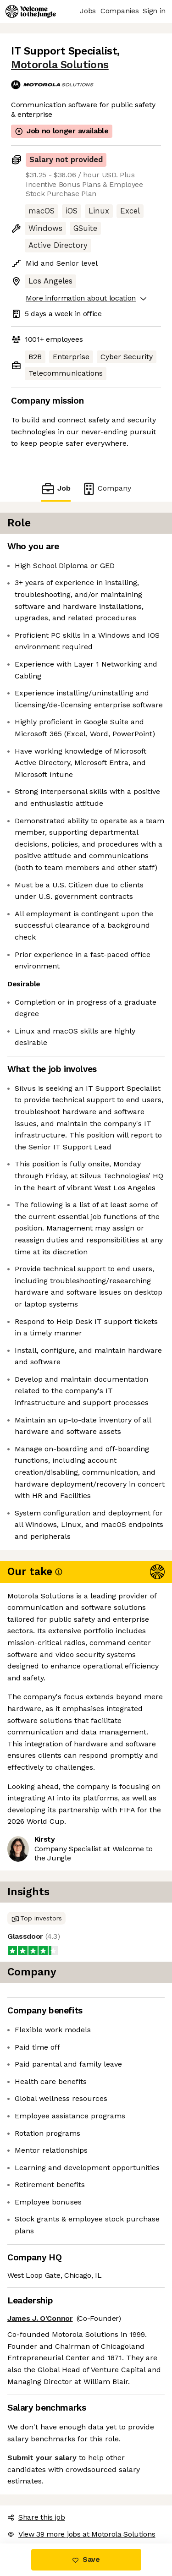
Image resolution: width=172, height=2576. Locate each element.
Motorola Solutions (60, 65)
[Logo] (31, 11)
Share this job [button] (36, 2517)
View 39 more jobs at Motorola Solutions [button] (81, 2534)
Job (55, 488)
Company (106, 488)
